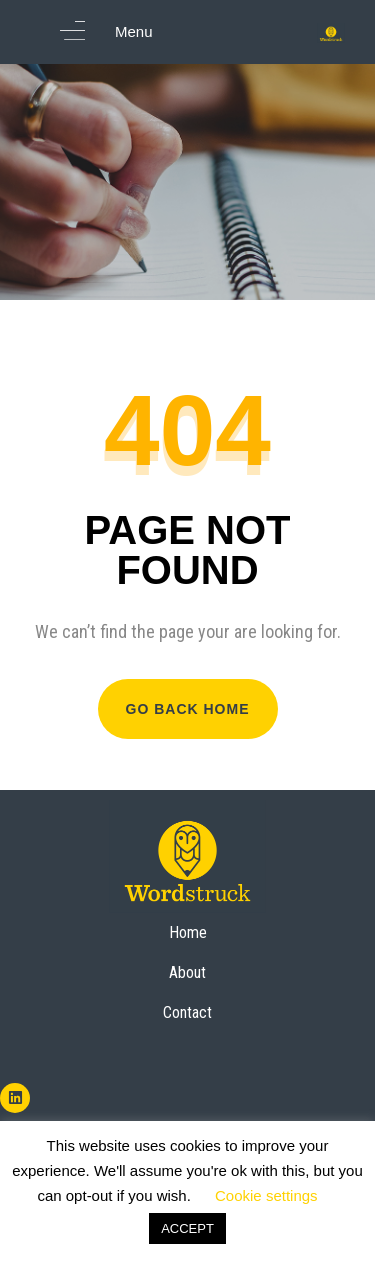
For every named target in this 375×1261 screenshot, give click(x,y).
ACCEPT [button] (187, 1228)
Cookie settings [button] (266, 1195)
